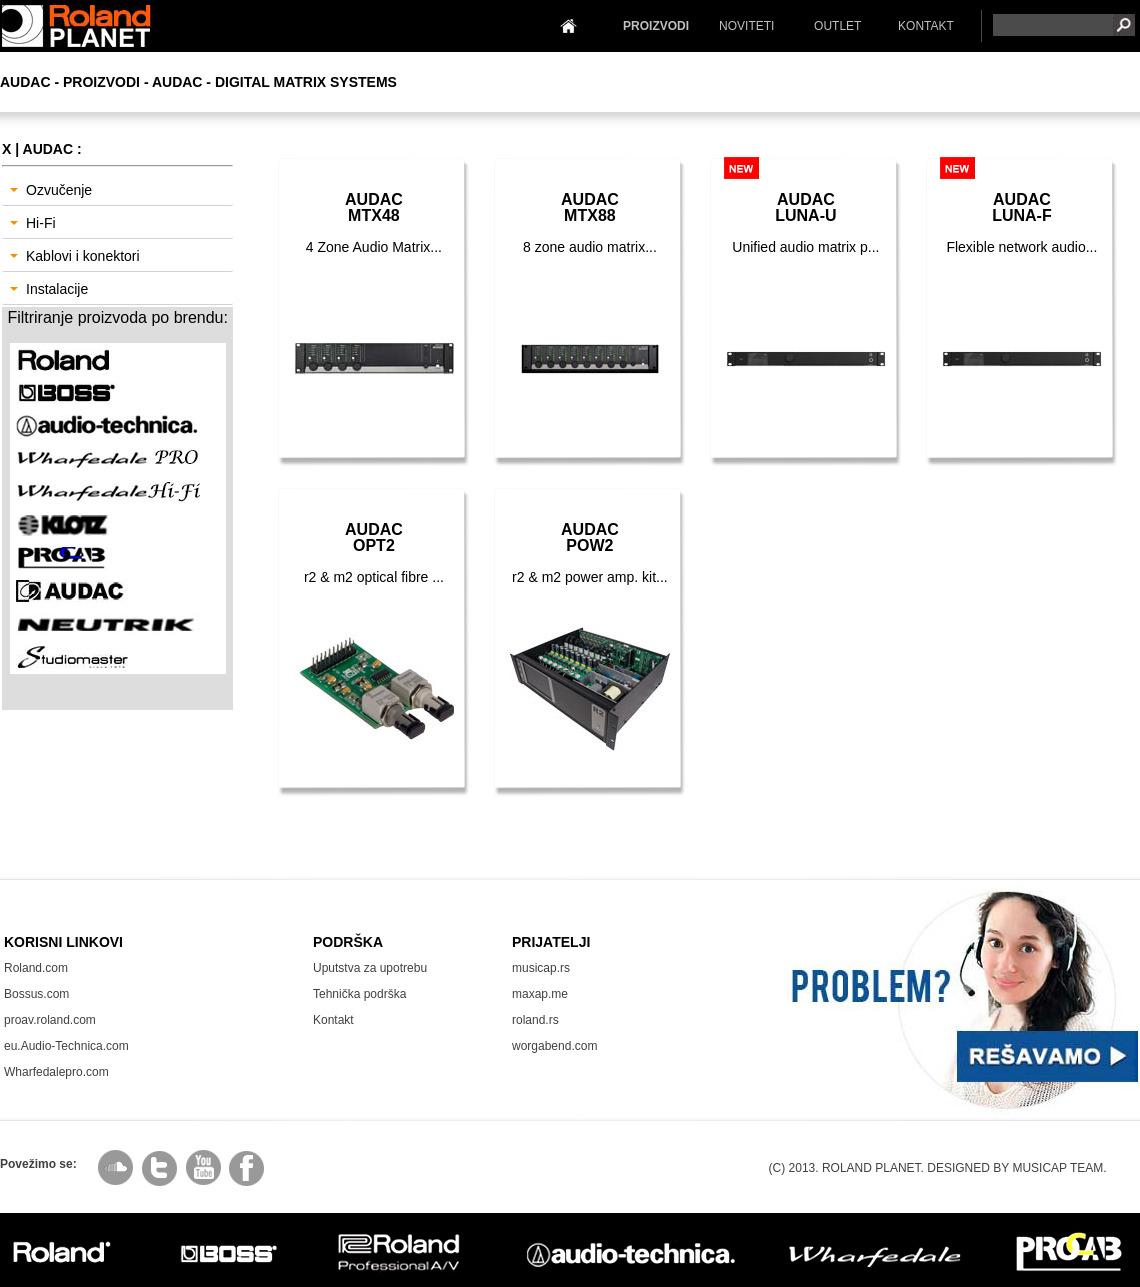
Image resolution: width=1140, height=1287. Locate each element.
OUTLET (837, 26)
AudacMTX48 (374, 207)
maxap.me (540, 994)
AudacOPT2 (374, 537)
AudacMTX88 (590, 207)
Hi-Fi (33, 223)
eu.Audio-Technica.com (66, 1046)
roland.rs (535, 1020)
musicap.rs (541, 968)
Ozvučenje (51, 190)
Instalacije (49, 289)
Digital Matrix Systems (306, 82)
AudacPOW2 (590, 537)
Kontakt (333, 1020)
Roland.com (36, 968)
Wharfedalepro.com (56, 1072)
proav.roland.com (50, 1020)
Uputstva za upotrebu (370, 968)
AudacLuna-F (1022, 207)
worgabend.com (554, 1046)
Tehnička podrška (359, 994)
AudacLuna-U (805, 207)
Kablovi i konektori (75, 256)
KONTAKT (926, 26)
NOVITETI (746, 26)
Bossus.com (36, 994)
